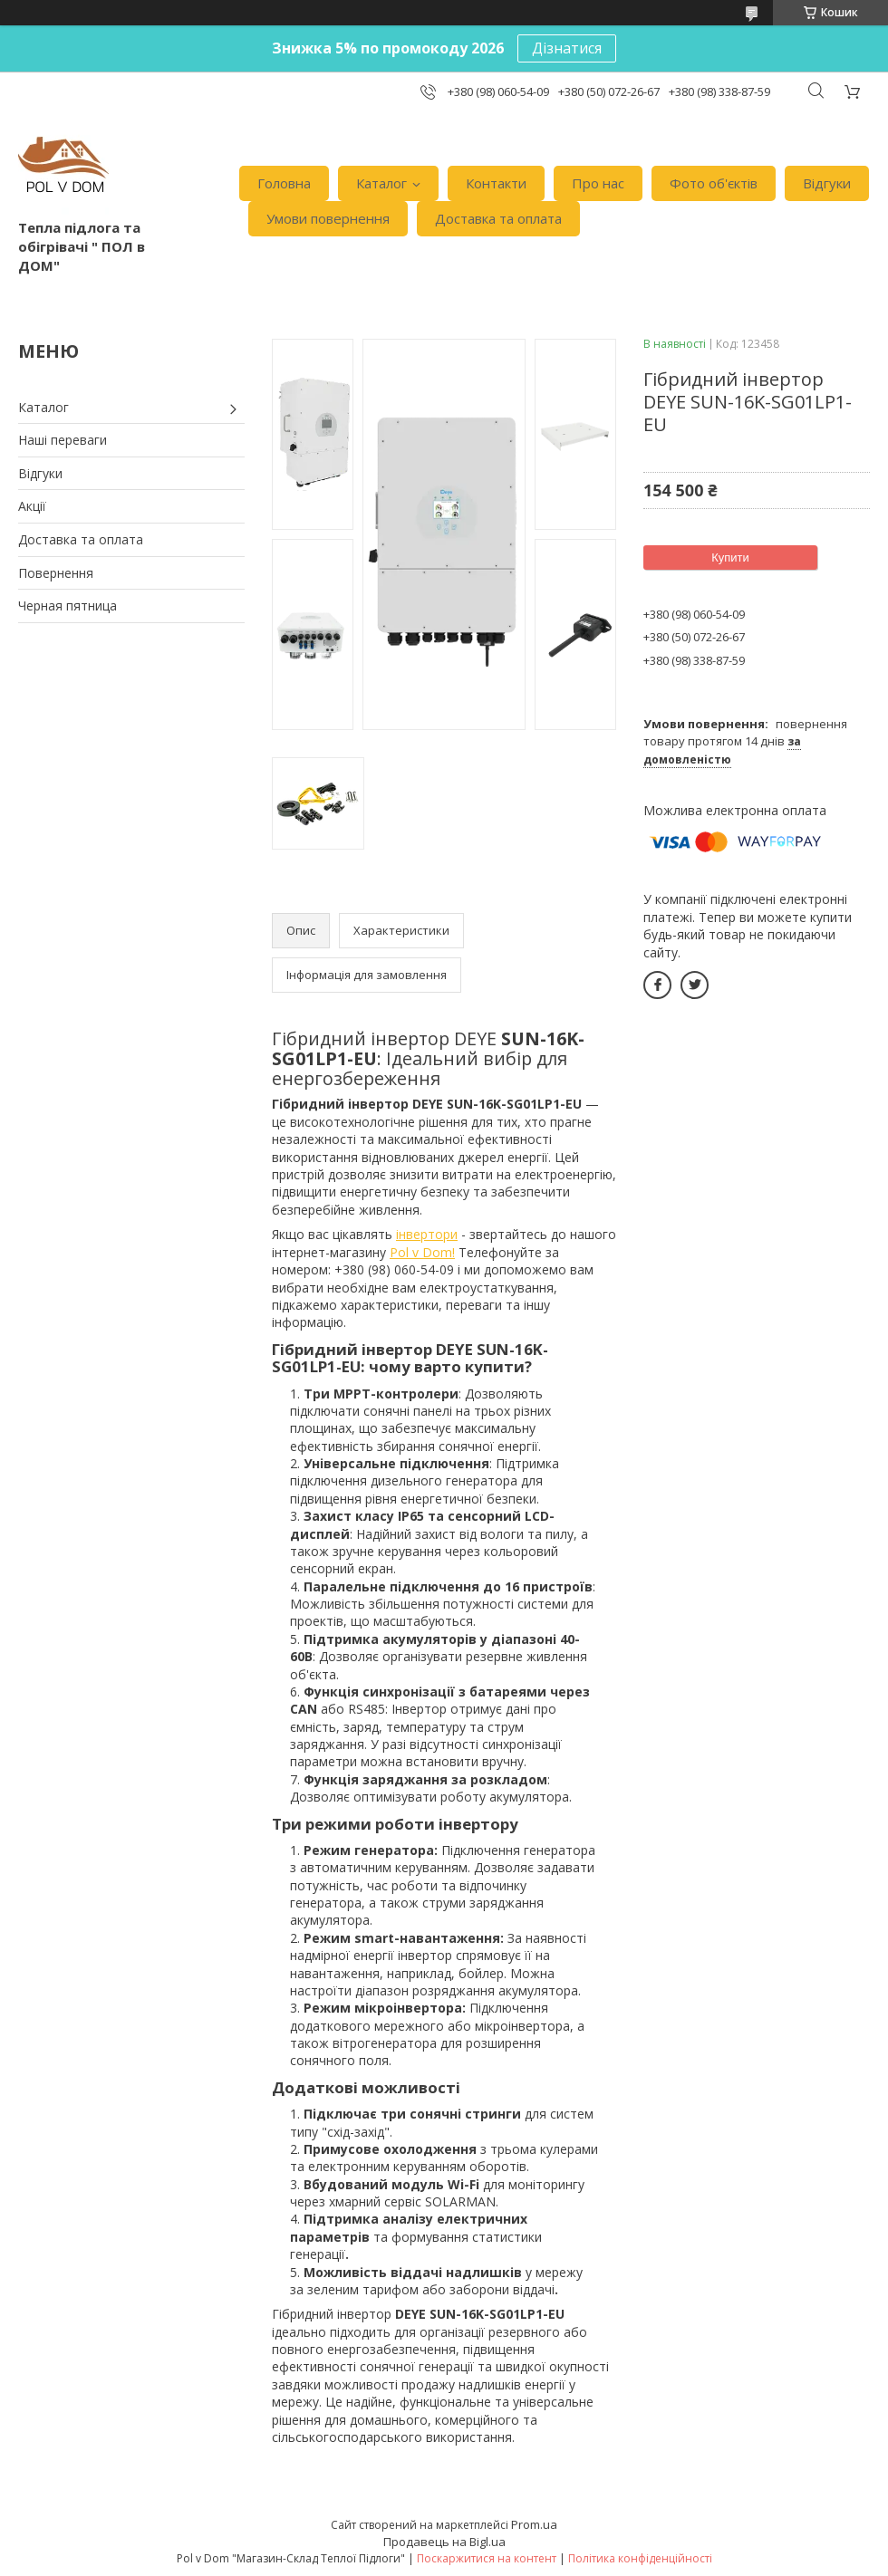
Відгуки (827, 183)
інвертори (427, 1234)
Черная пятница (67, 605)
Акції (32, 505)
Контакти (496, 183)
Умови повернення (328, 218)
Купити (730, 557)
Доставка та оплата (498, 218)
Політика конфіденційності (640, 2558)
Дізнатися (567, 48)
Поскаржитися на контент (486, 2558)
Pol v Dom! (422, 1252)
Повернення (55, 573)
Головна (284, 183)
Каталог (381, 183)
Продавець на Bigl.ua (444, 2541)
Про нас (598, 183)
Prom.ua (534, 2524)
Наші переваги (62, 439)
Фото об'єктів (714, 183)
